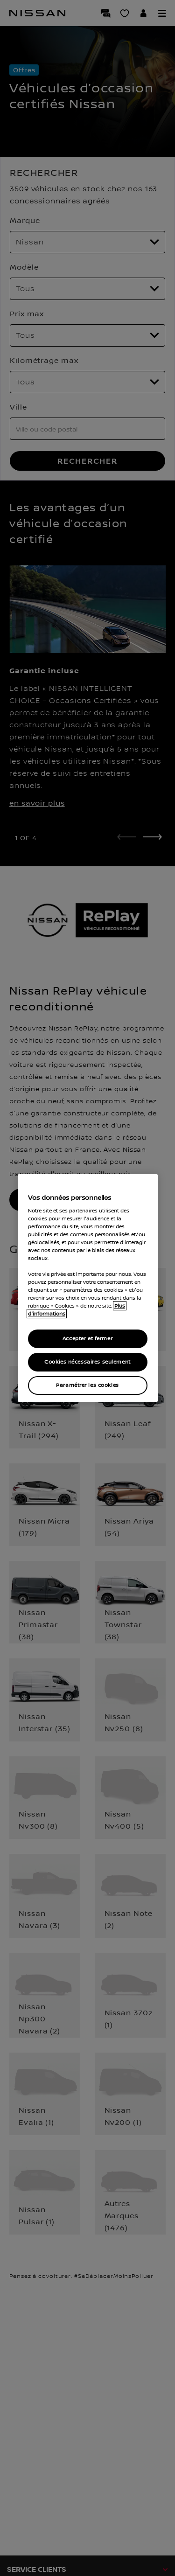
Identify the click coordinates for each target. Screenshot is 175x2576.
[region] (88, 1288)
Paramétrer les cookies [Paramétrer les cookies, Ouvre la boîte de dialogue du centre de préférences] (87, 1385)
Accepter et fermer (87, 1339)
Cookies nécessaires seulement (87, 1362)
